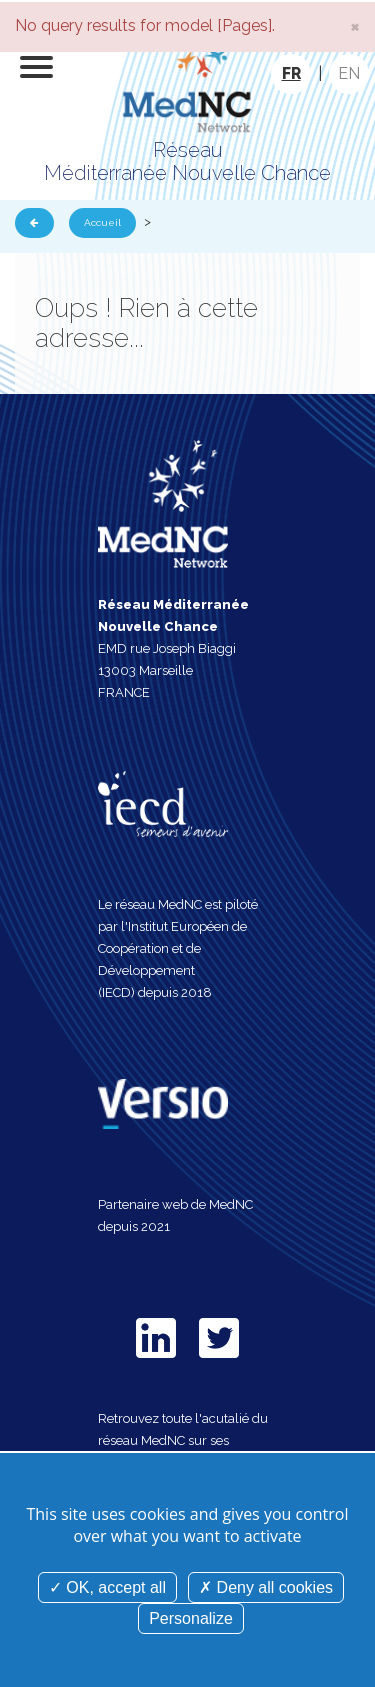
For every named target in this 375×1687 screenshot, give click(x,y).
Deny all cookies (266, 1587)
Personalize (191, 1618)
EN (349, 73)
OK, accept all (107, 1587)
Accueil (102, 222)
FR (291, 73)
